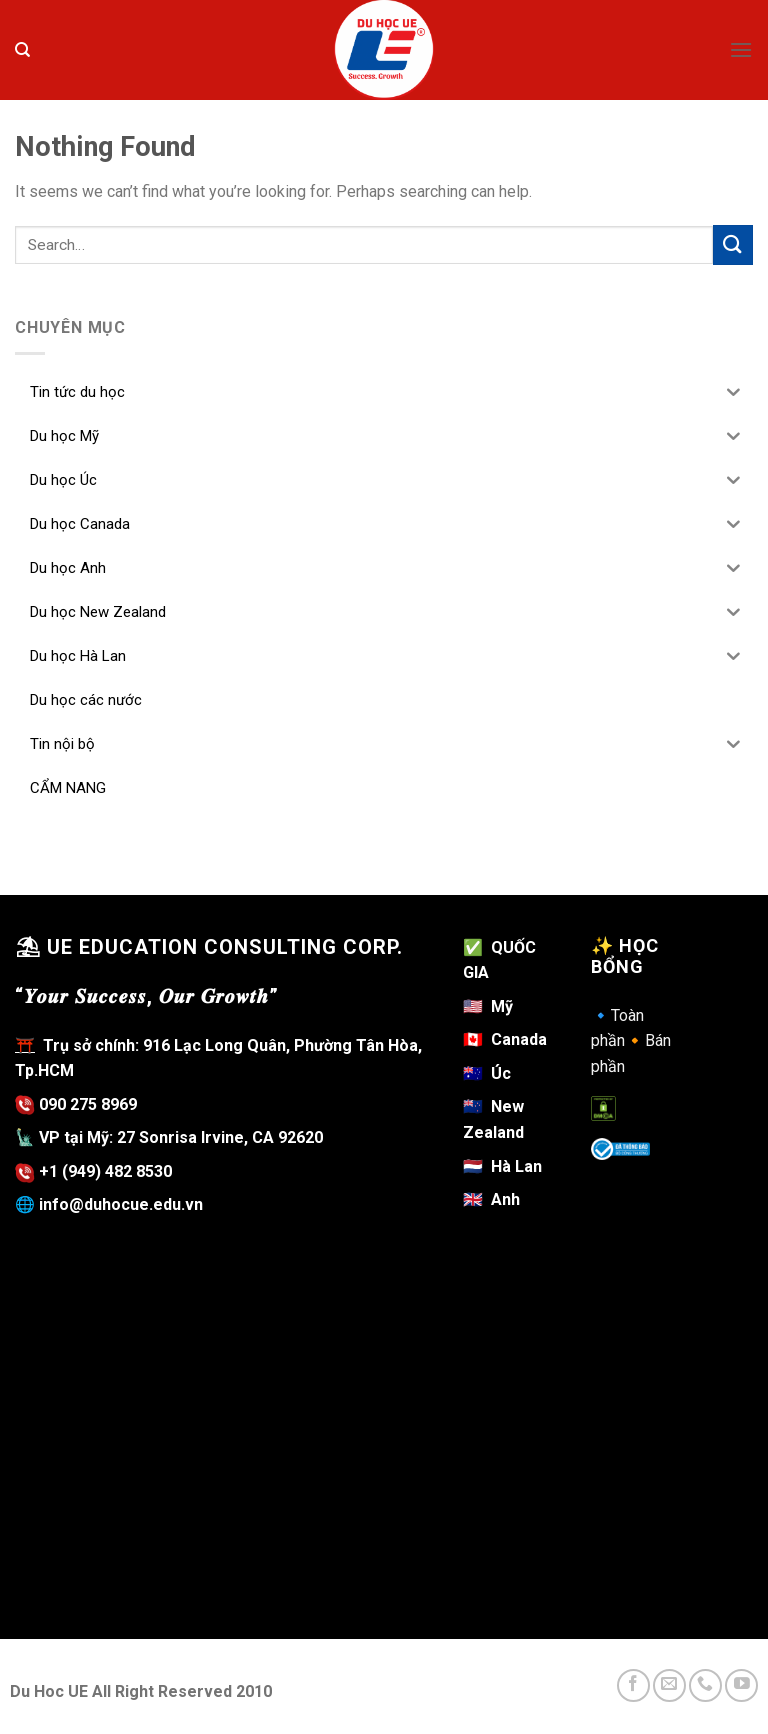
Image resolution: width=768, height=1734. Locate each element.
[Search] (22, 50)
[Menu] (741, 49)
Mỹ (502, 1006)
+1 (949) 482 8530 (105, 1171)
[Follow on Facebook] (633, 1685)
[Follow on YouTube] (741, 1685)
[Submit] (733, 244)
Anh (491, 1199)
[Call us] (705, 1685)
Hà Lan (502, 1166)
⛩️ (25, 1045)
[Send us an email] (669, 1685)
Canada (505, 1039)
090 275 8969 (76, 1104)
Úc (487, 1073)
